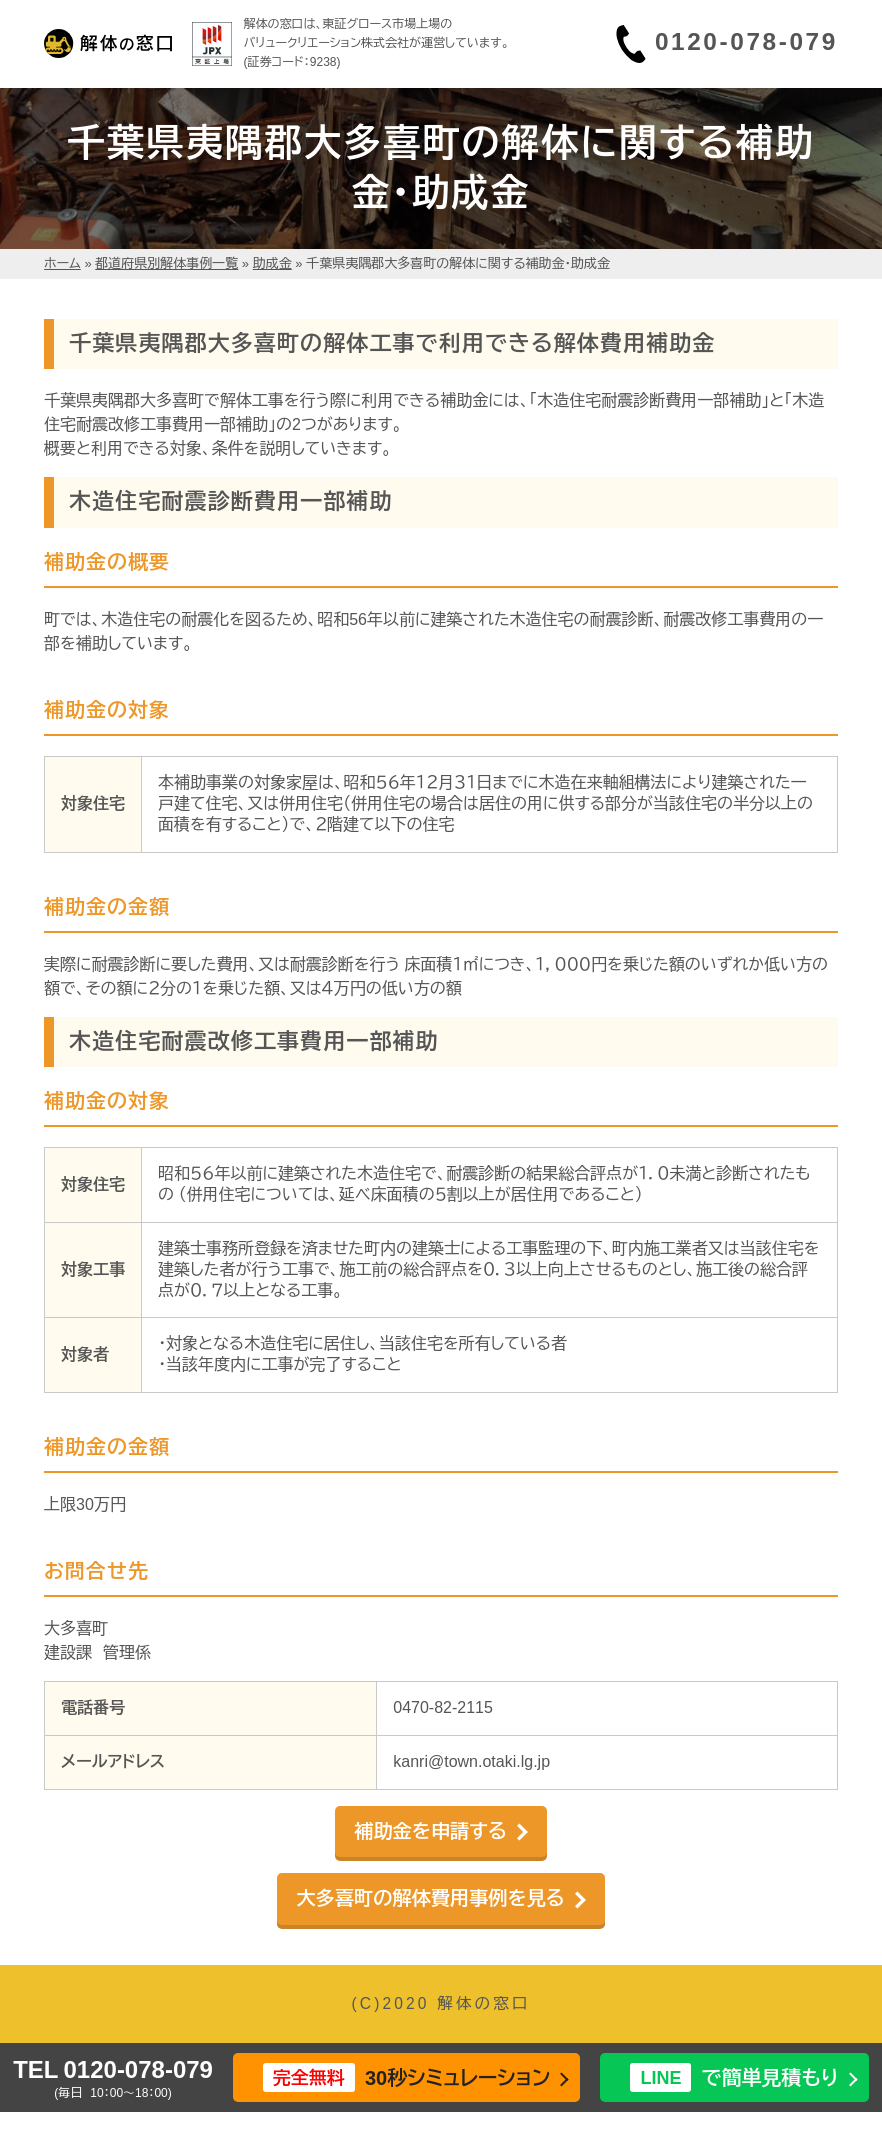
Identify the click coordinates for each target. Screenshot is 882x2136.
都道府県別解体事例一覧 (166, 263)
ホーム (62, 263)
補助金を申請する (430, 1831)
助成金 (272, 263)
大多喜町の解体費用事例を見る (430, 1898)
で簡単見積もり (734, 2077)
